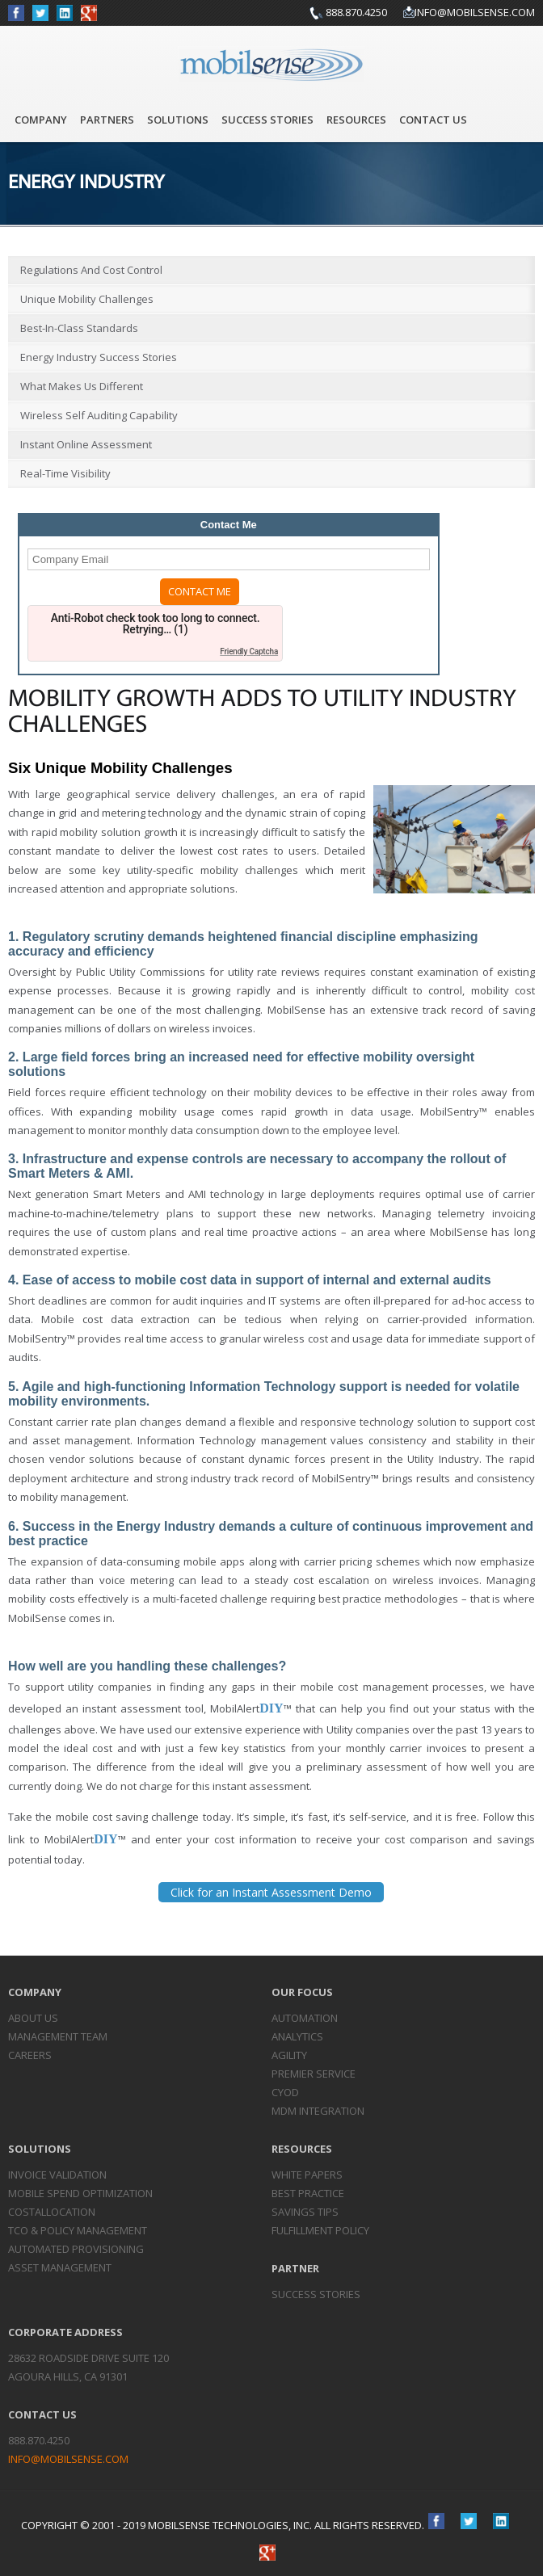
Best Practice (308, 2193)
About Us (33, 2018)
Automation (305, 2018)
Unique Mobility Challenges (87, 299)
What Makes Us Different (81, 386)
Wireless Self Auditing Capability (99, 415)
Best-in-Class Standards (79, 328)
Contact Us (433, 119)
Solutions (177, 119)
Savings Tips (305, 2211)
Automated (76, 2249)
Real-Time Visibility (65, 473)
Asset (60, 2267)
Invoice (57, 2174)
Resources (356, 119)
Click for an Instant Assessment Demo (271, 1892)
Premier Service (314, 2073)
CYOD (285, 2092)
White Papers (307, 2174)
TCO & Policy (77, 2230)
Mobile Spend (80, 2193)
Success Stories (267, 119)
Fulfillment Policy (320, 2230)
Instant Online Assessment (86, 444)
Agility (289, 2055)
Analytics (297, 2036)
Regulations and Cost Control (91, 270)
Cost (51, 2211)
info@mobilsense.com (475, 12)
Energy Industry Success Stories (98, 357)
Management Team (57, 2036)
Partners (107, 119)
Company (41, 119)
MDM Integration (318, 2110)
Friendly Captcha (249, 651)
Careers (30, 2055)
